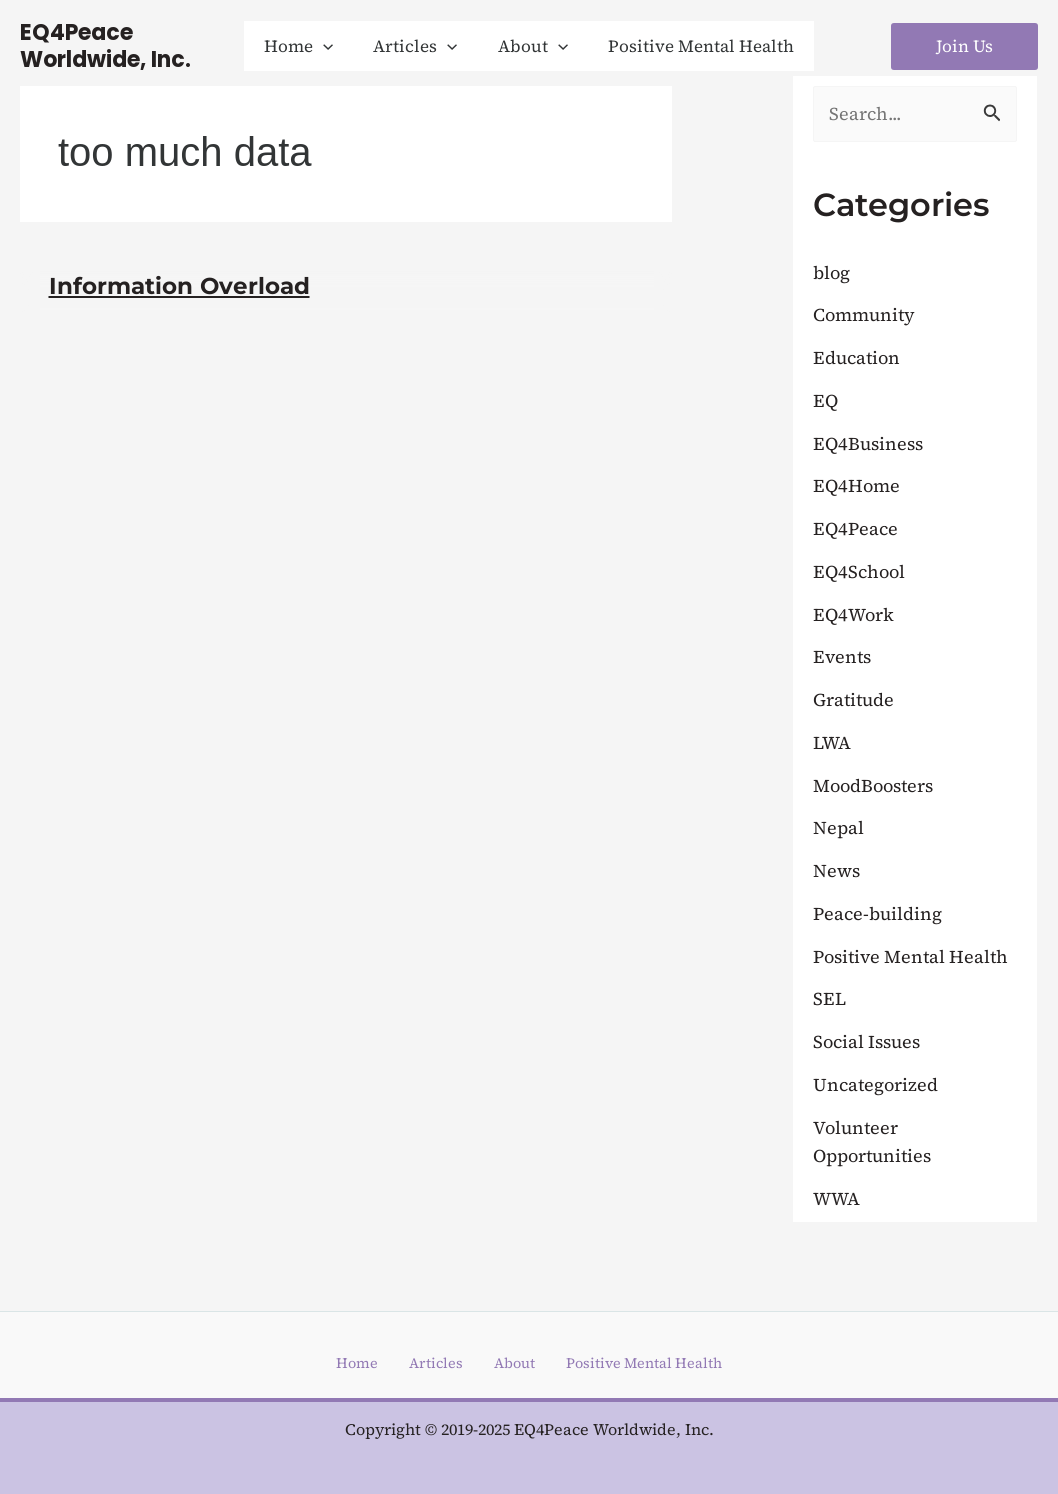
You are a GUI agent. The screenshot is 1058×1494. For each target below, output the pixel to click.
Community (867, 316)
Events (843, 658)
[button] (307, 46)
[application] (332, 46)
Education (859, 359)
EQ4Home (858, 487)
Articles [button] (416, 1363)
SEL (830, 1000)
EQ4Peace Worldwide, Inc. (105, 46)
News (838, 872)
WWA (838, 1199)
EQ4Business (870, 444)
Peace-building (880, 914)
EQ (826, 401)
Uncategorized (878, 1085)
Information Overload (184, 285)
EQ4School (861, 572)
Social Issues (870, 1043)
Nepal (839, 829)
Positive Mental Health (915, 957)
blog (833, 273)
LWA (833, 743)
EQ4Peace (857, 530)
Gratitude (856, 701)
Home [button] (335, 1363)
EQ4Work (855, 615)
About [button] (499, 1363)
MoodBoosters (878, 786)
